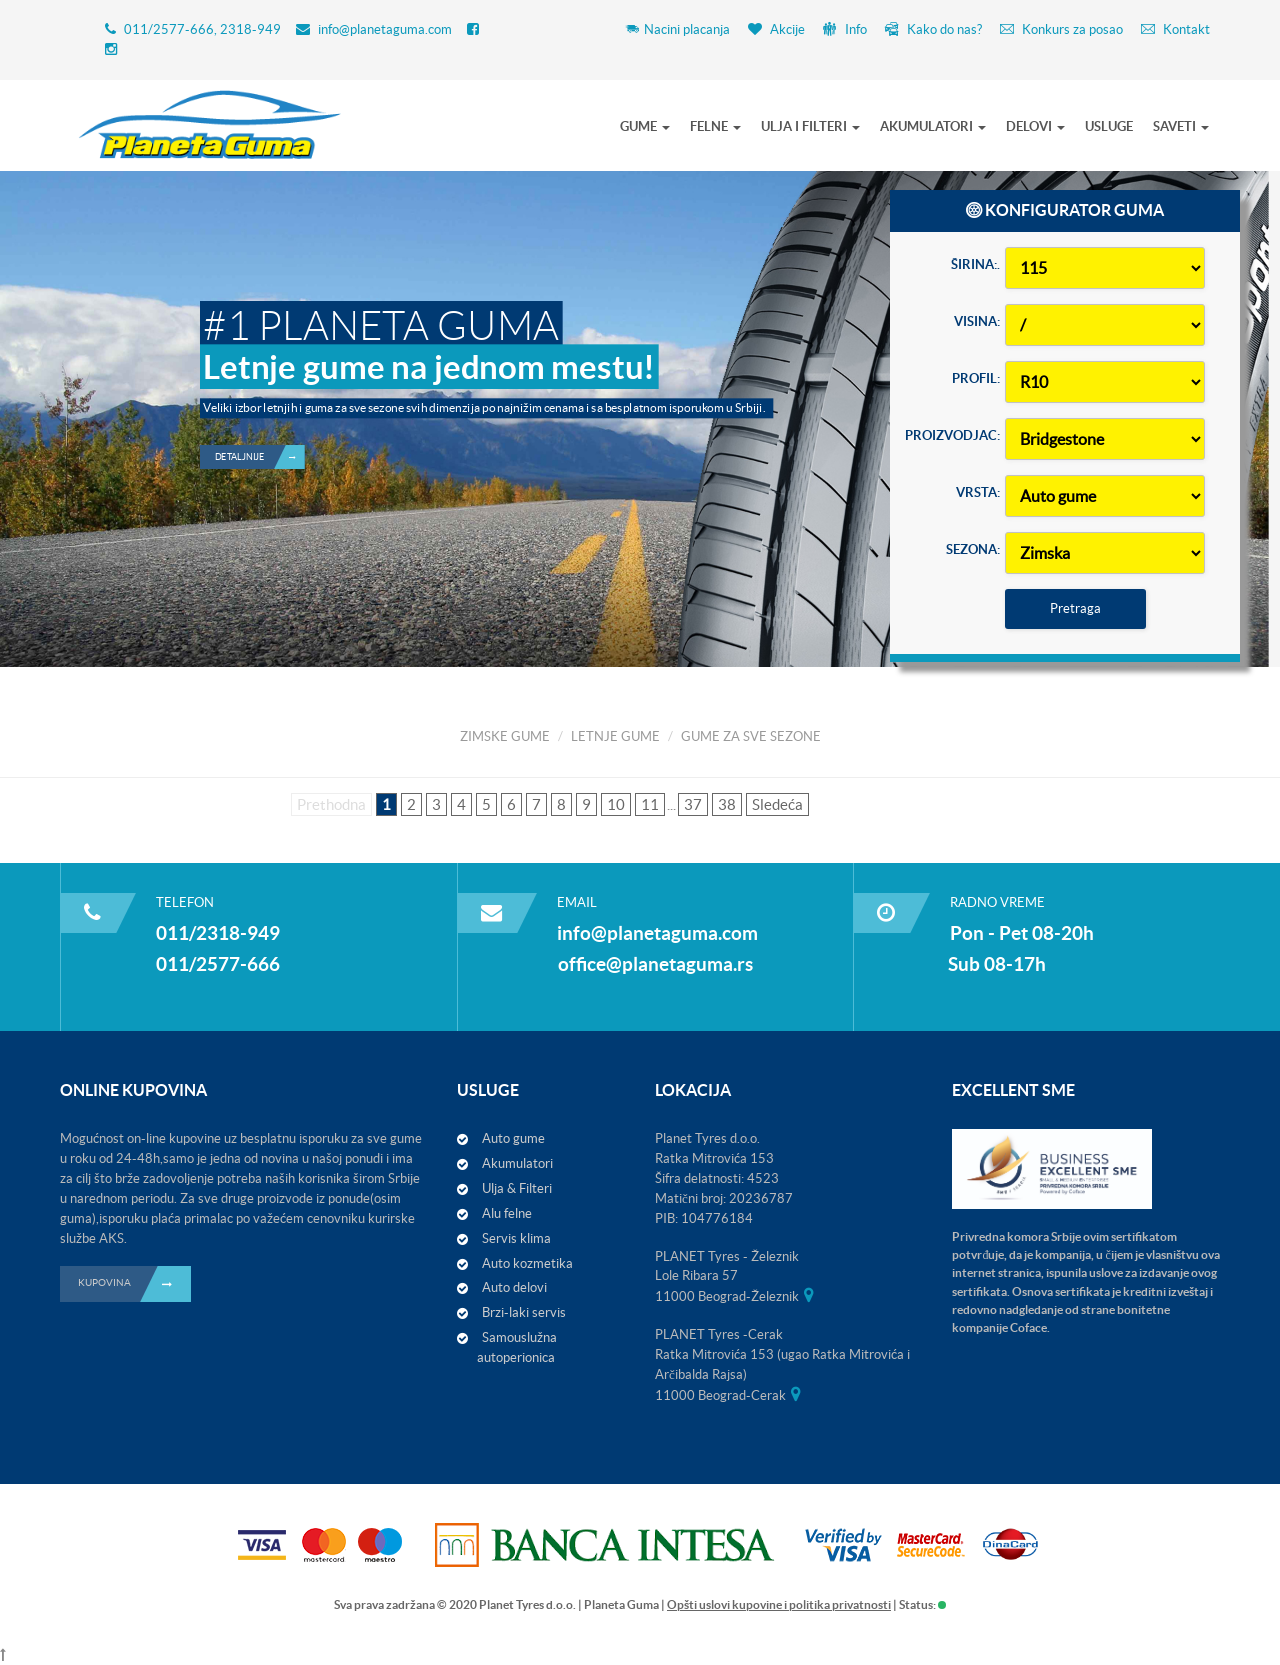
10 (616, 804)
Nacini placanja (677, 29)
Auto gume (513, 1138)
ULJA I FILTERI (810, 126)
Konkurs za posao (1061, 29)
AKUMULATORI (933, 126)
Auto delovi (514, 1287)
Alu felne (507, 1213)
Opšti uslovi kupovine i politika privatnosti (779, 1604)
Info (845, 29)
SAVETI (1181, 126)
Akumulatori (517, 1163)
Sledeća (777, 804)
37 (693, 804)
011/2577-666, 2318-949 (202, 29)
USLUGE (1109, 126)
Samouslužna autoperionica (517, 1347)
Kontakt (1175, 29)
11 (650, 804)
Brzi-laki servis (524, 1312)
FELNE (715, 126)
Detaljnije (260, 435)
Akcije (776, 29)
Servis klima (516, 1238)
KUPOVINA (134, 1284)
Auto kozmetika (527, 1263)
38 (727, 804)
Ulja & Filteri (517, 1188)
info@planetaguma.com (385, 29)
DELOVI (1035, 126)
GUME (645, 126)
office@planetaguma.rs (655, 964)
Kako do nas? (933, 29)
